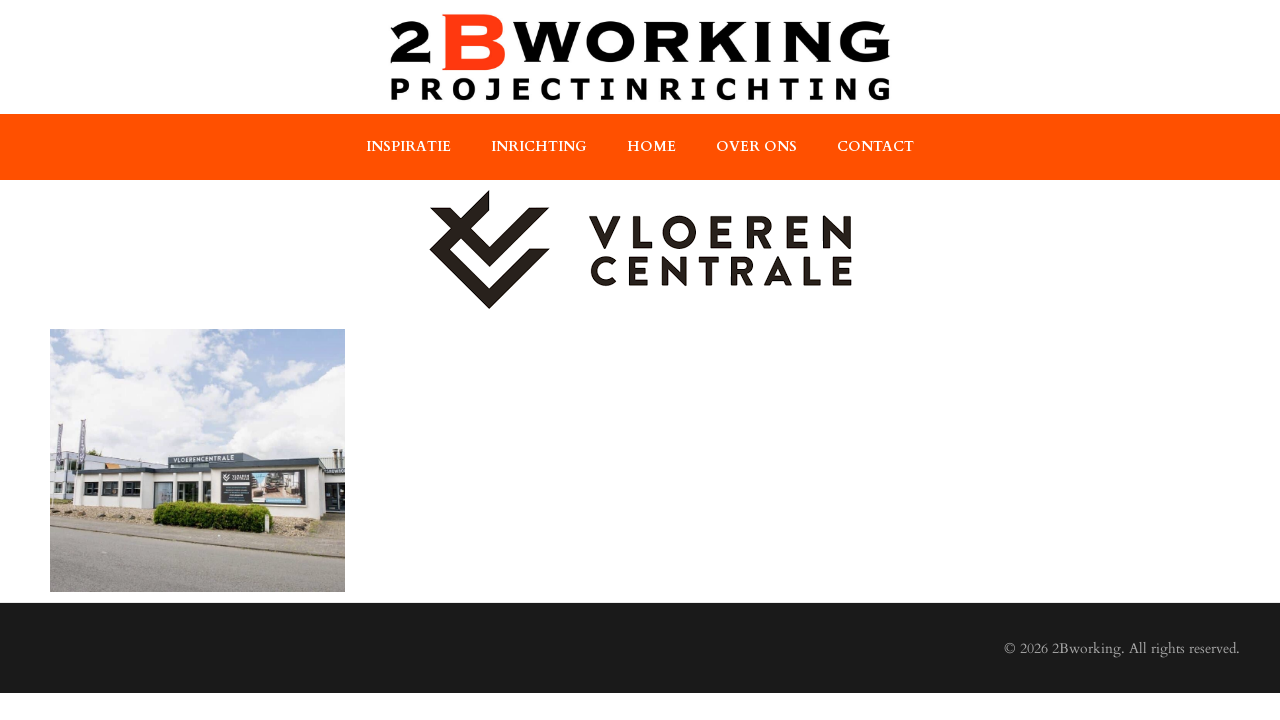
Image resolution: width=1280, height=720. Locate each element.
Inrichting (539, 146)
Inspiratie (408, 146)
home (651, 146)
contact (875, 146)
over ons (756, 146)
